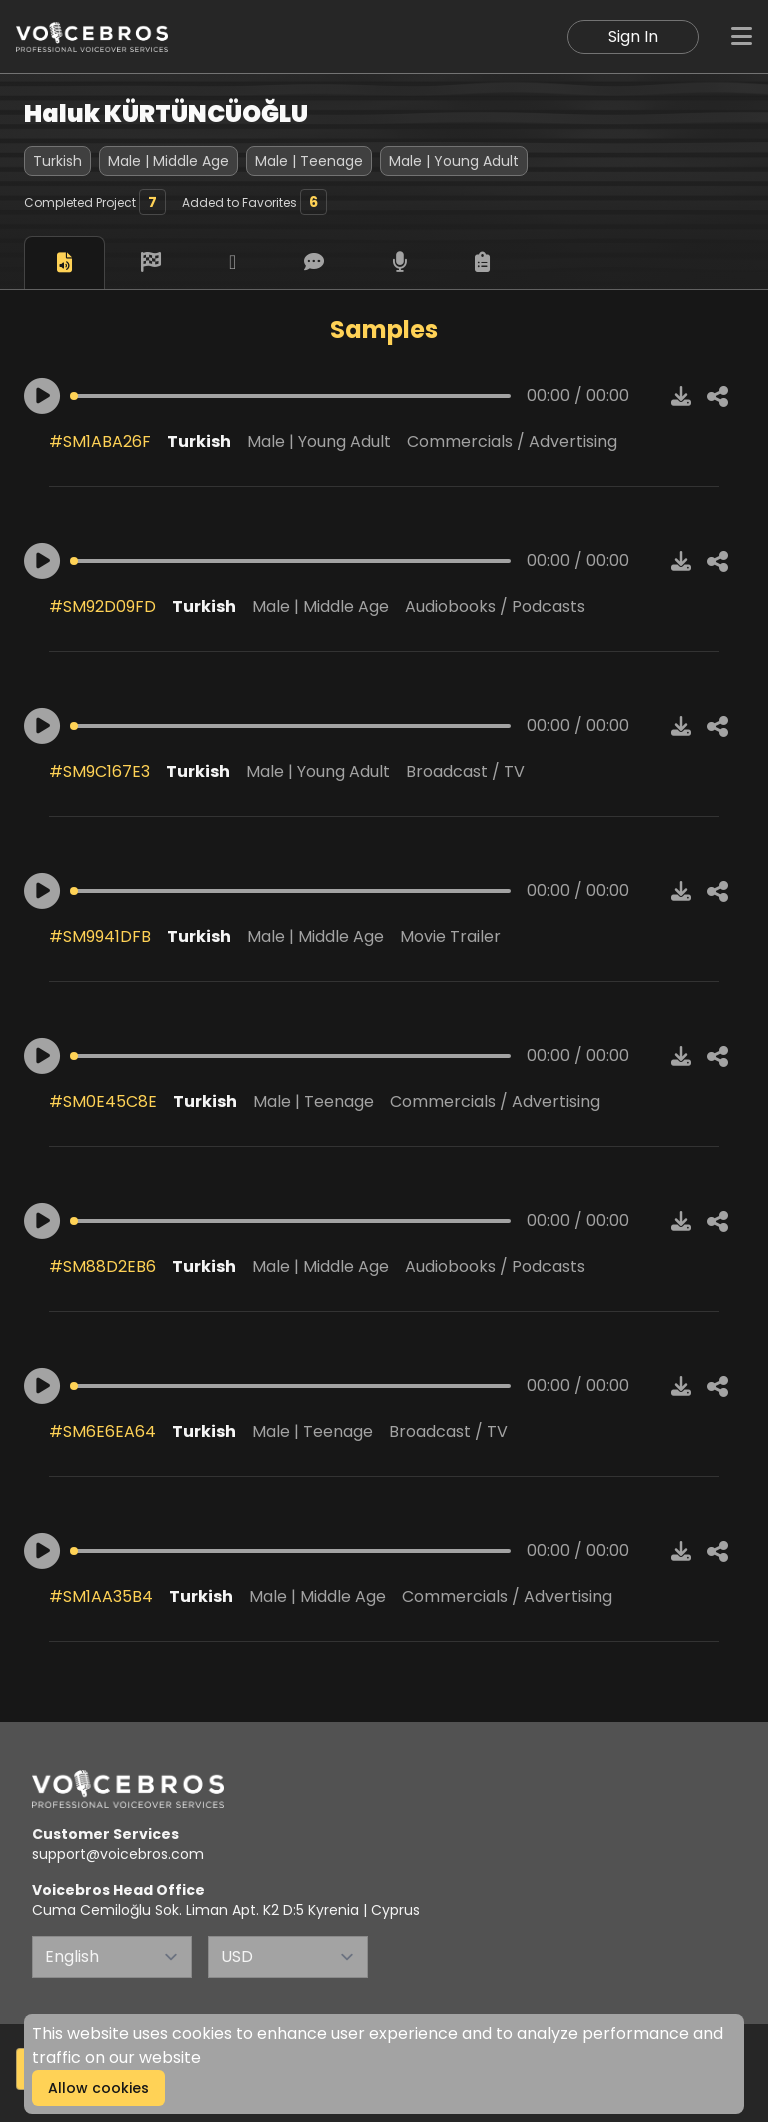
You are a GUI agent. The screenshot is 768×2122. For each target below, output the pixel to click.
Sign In (633, 36)
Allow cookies (98, 2088)
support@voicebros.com (118, 1854)
